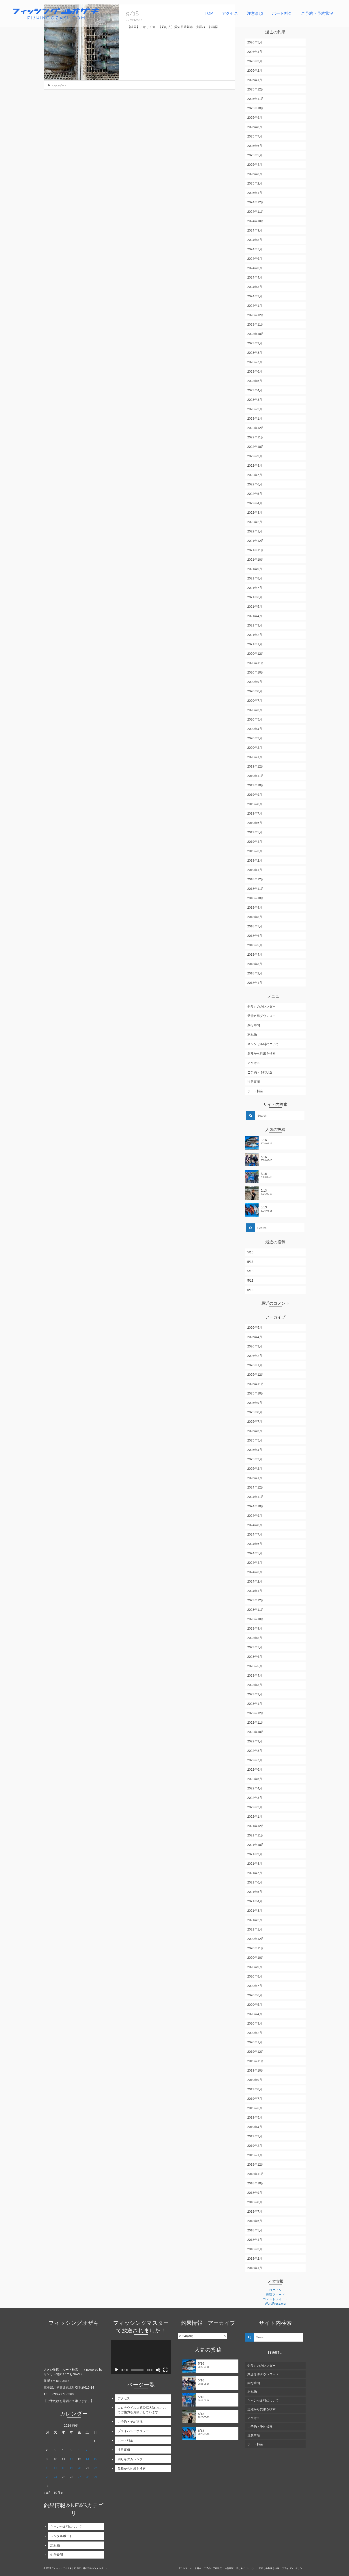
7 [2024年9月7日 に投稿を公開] (86, 2450)
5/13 (264, 1190)
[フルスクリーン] (165, 2370)
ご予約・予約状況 (130, 2421)
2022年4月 (254, 503)
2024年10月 (255, 221)
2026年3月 (254, 61)
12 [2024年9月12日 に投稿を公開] (71, 2459)
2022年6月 (254, 484)
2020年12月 (255, 653)
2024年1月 (254, 305)
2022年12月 (255, 428)
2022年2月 (254, 522)
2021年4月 (254, 616)
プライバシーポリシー (133, 2431)
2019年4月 (254, 841)
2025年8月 (254, 127)
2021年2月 (254, 635)
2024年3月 (254, 287)
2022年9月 (254, 456)
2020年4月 (254, 729)
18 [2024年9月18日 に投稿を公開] (63, 2468)
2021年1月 (254, 644)
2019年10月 (255, 785)
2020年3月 (254, 738)
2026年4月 (254, 52)
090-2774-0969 (63, 2394)
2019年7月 (254, 813)
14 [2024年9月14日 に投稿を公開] (87, 2459)
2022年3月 (254, 512)
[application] (141, 2357)
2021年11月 (255, 550)
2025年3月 (254, 174)
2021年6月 (254, 597)
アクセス (124, 2398)
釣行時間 (56, 2555)
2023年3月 (254, 399)
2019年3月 (254, 851)
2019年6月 (254, 823)
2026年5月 (254, 42)
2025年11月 (255, 99)
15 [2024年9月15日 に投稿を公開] (95, 2459)
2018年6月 (254, 935)
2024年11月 (255, 211)
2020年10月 (255, 672)
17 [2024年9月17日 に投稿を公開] (55, 2468)
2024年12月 (255, 202)
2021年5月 (254, 606)
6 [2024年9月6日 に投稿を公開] (78, 2450)
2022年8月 (254, 465)
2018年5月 (254, 945)
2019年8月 (254, 804)
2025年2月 (254, 183)
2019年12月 (255, 766)
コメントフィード (275, 2299)
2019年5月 (254, 832)
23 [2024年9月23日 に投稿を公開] (47, 2477)
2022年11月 (255, 437)
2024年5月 (254, 268)
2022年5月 (254, 493)
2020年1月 (254, 757)
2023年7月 (254, 362)
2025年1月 (254, 193)
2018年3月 (254, 964)
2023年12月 (255, 315)
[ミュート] (158, 2370)
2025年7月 (254, 136)
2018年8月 (254, 917)
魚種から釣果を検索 (132, 2468)
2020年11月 (255, 663)
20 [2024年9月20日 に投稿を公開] (79, 2468)
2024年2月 (254, 296)
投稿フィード (275, 2294)
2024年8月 (254, 240)
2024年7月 (254, 249)
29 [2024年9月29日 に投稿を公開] (95, 2477)
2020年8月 (254, 691)
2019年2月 (254, 860)
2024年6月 (254, 258)
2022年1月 (254, 531)
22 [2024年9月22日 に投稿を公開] (95, 2468)
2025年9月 (254, 117)
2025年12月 (255, 89)
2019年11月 (255, 776)
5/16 (264, 1140)
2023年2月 (254, 409)
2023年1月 (254, 418)
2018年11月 (255, 888)
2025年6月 (254, 146)
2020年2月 (254, 747)
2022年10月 (255, 446)
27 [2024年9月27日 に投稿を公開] (79, 2477)
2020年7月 (254, 700)
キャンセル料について (66, 2526)
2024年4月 (254, 277)
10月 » (58, 2492)
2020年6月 (254, 710)
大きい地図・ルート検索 (61, 2369)
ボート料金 (125, 2440)
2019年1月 (254, 870)
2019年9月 (254, 794)
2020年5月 (254, 719)
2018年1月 (254, 982)
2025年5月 (254, 155)
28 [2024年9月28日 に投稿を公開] (87, 2477)
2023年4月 (254, 390)
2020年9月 (254, 682)
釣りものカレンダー (132, 2459)
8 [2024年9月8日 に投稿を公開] (94, 2450)
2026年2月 (254, 70)
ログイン (275, 2290)
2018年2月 (254, 973)
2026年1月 (254, 80)
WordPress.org (275, 2303)
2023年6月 (254, 371)
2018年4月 (254, 954)
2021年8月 (254, 578)
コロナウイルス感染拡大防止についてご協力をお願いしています (143, 2410)
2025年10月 (255, 108)
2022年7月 (254, 475)
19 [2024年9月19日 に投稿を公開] (71, 2468)
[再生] (116, 2370)
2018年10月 (255, 898)
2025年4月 (254, 164)
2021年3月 (254, 625)
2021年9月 (254, 569)
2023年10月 (255, 334)
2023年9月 (254, 343)
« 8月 (47, 2492)
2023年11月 (255, 324)
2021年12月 (255, 541)
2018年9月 (254, 907)
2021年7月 (254, 588)
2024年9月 (254, 230)
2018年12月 (255, 879)
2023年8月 (254, 352)
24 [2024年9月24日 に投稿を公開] (55, 2477)
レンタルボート (58, 85)
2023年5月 (254, 381)
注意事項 (124, 2450)
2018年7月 (254, 926)
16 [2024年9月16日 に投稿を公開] (47, 2468)
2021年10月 (255, 559)
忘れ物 (55, 2545)
